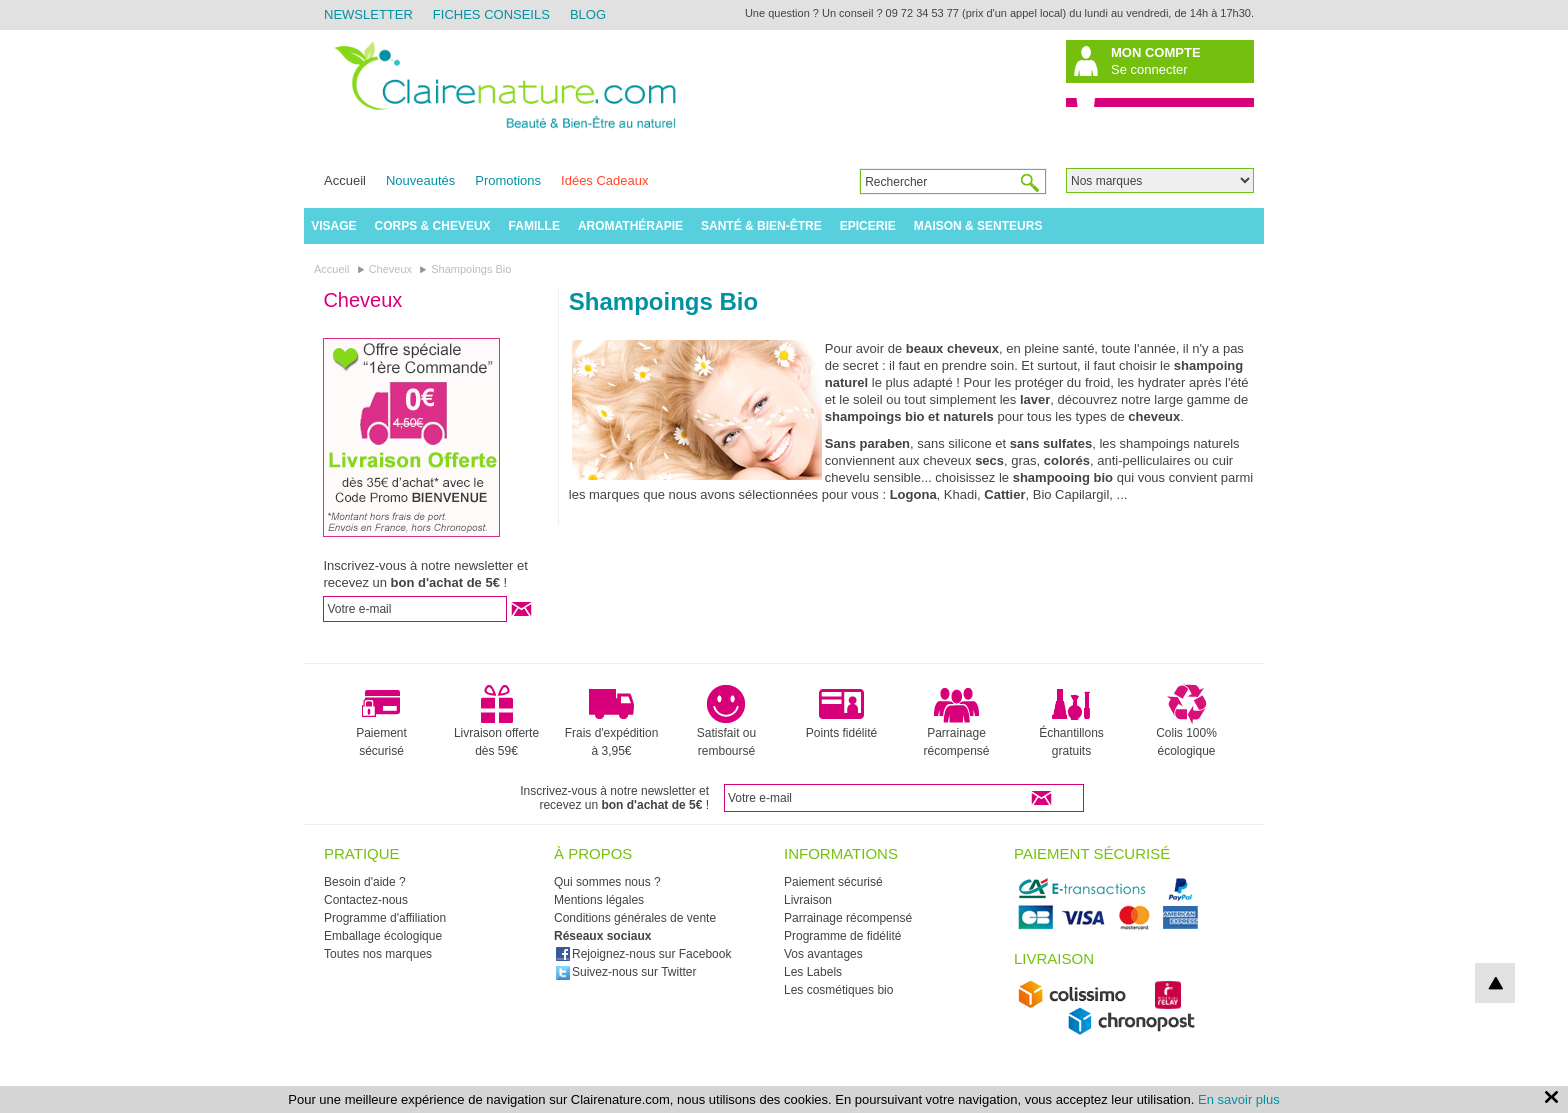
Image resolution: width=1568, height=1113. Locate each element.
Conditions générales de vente (635, 918)
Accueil (345, 180)
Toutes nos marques (378, 954)
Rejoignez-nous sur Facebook (643, 954)
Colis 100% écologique (1186, 721)
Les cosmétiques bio (838, 990)
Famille (534, 226)
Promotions (508, 180)
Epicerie (868, 226)
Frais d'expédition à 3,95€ (612, 721)
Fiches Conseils (491, 14)
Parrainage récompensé (956, 721)
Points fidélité (841, 712)
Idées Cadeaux (604, 180)
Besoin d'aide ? (365, 882)
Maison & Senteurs (978, 226)
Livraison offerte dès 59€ (496, 721)
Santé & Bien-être (761, 226)
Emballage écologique (383, 936)
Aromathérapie (630, 226)
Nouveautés (420, 180)
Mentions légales (599, 900)
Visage (333, 226)
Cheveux (362, 300)
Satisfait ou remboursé (726, 721)
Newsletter (368, 14)
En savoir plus (1239, 1099)
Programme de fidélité (842, 936)
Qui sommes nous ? (607, 882)
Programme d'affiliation (385, 918)
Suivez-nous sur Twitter (626, 972)
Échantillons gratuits (1071, 721)
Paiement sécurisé (381, 721)
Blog (588, 14)
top (1495, 983)
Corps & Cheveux (433, 226)
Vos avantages (823, 954)
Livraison (808, 900)
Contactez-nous (366, 900)
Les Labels (813, 972)
